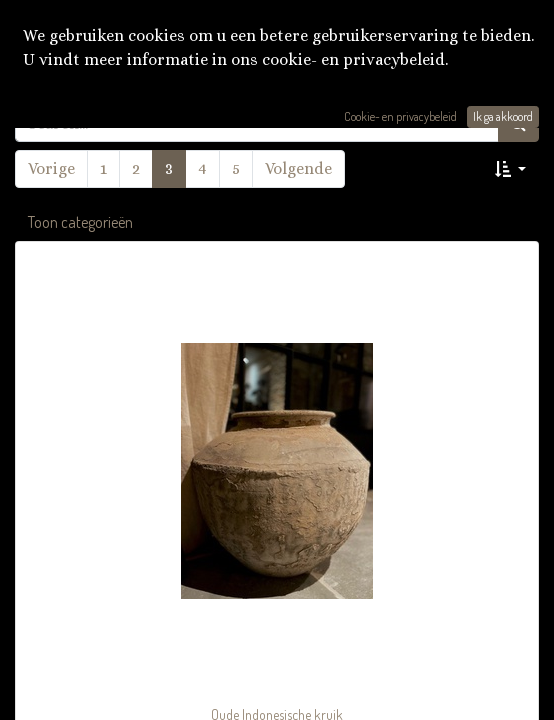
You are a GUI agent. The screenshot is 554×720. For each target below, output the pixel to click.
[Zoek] (518, 123)
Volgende (298, 168)
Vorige (51, 168)
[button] (510, 169)
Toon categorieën (80, 222)
